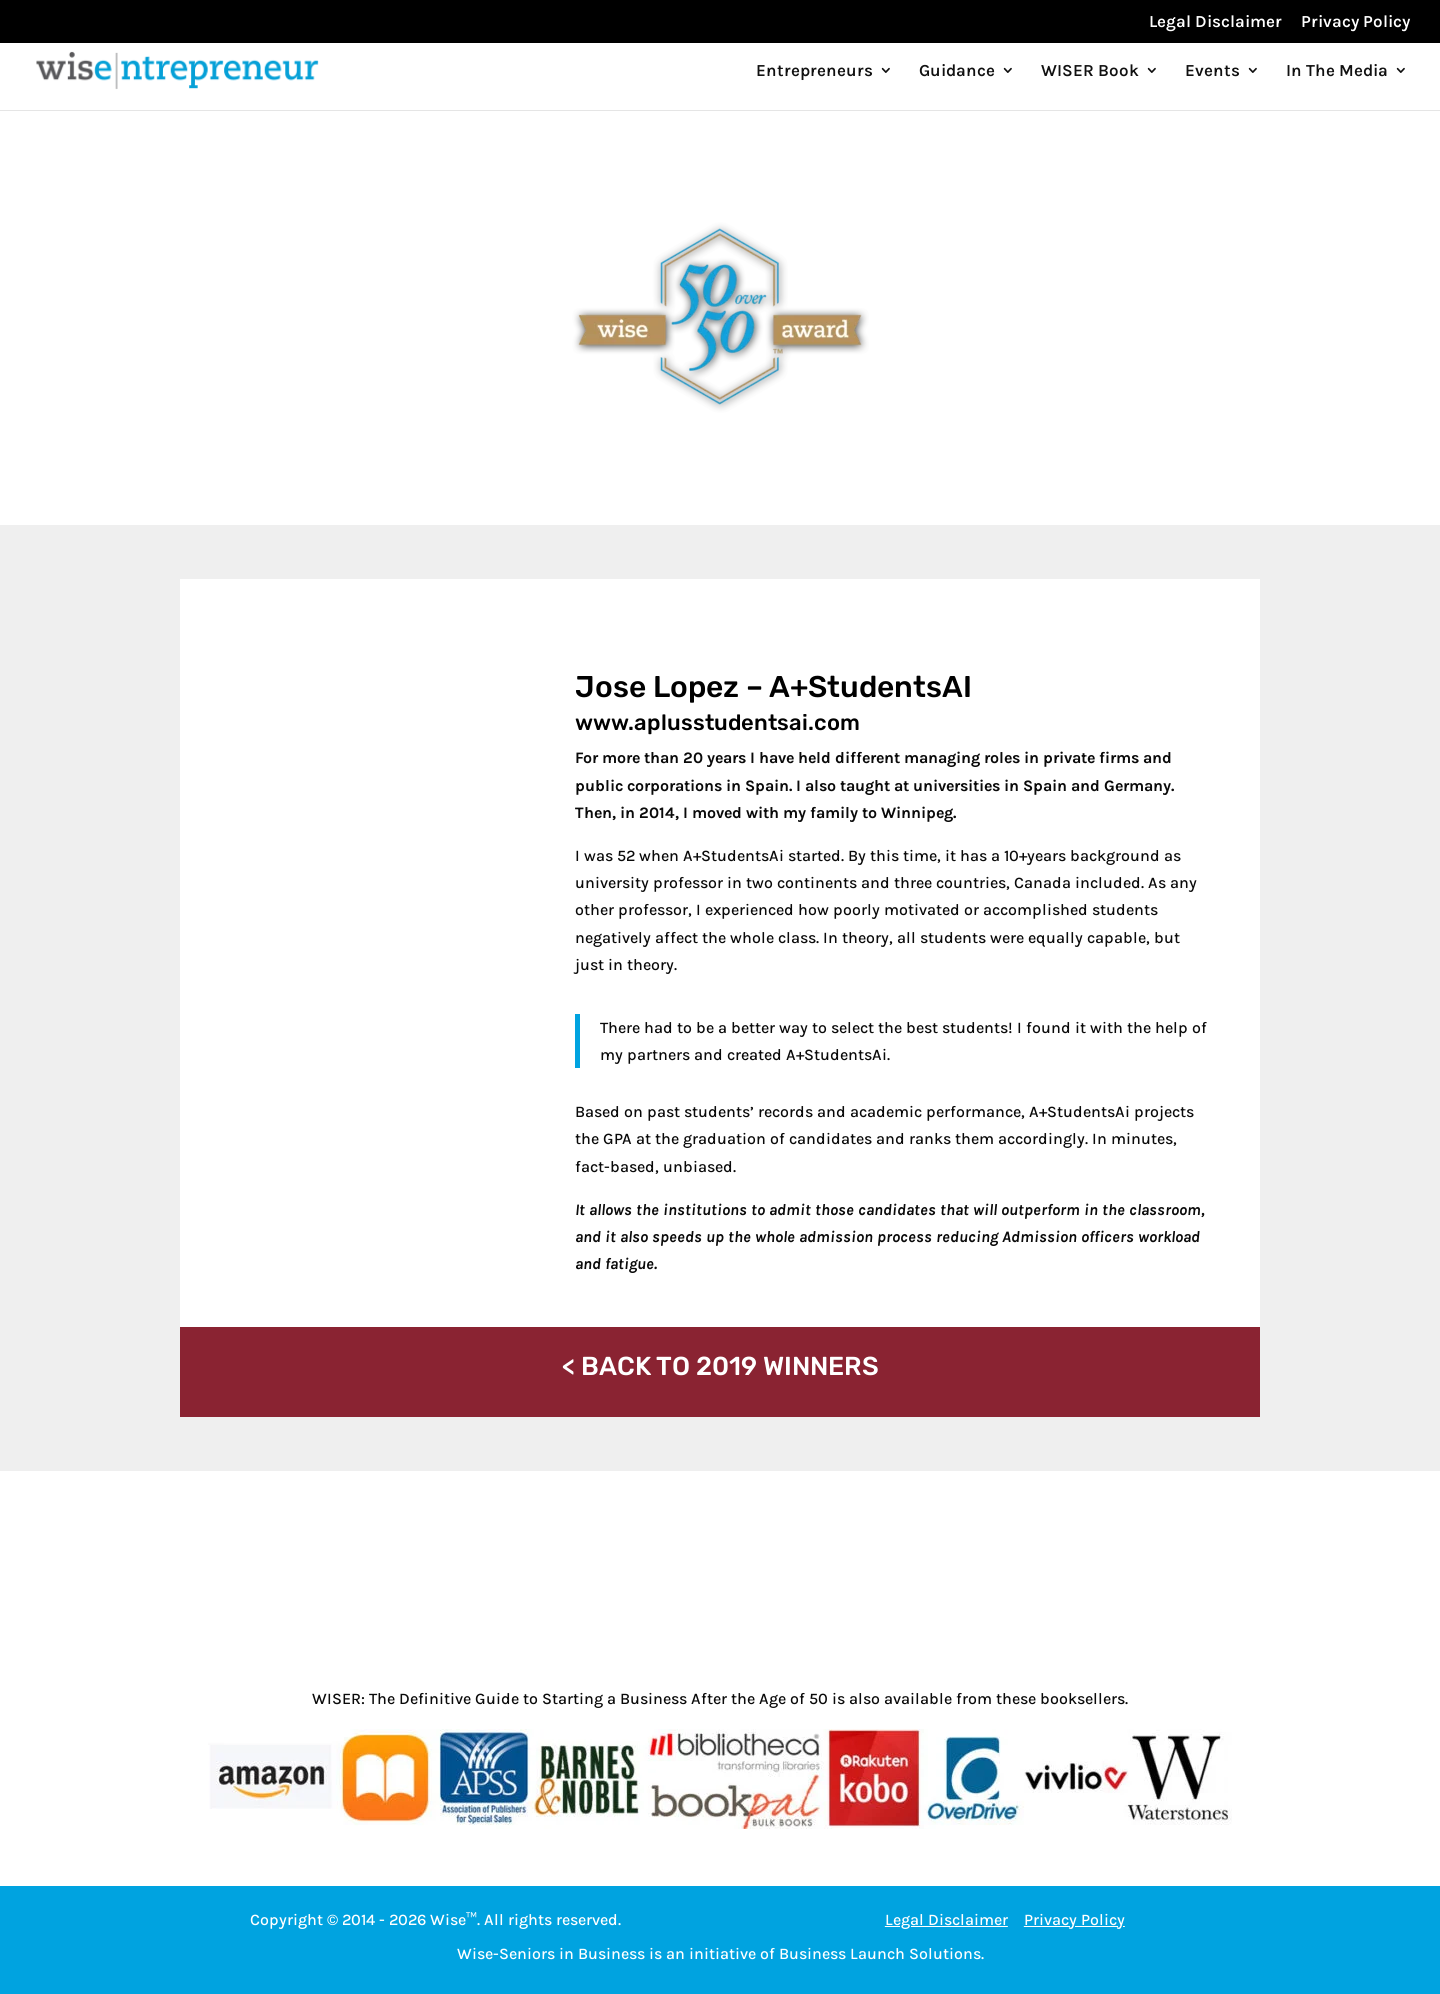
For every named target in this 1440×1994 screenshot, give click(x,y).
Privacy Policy (1355, 22)
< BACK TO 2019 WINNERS (720, 1366)
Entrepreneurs (814, 71)
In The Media (1337, 71)
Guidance (957, 71)
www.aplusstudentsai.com (717, 722)
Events (1212, 71)
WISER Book (1090, 71)
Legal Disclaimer (1215, 22)
